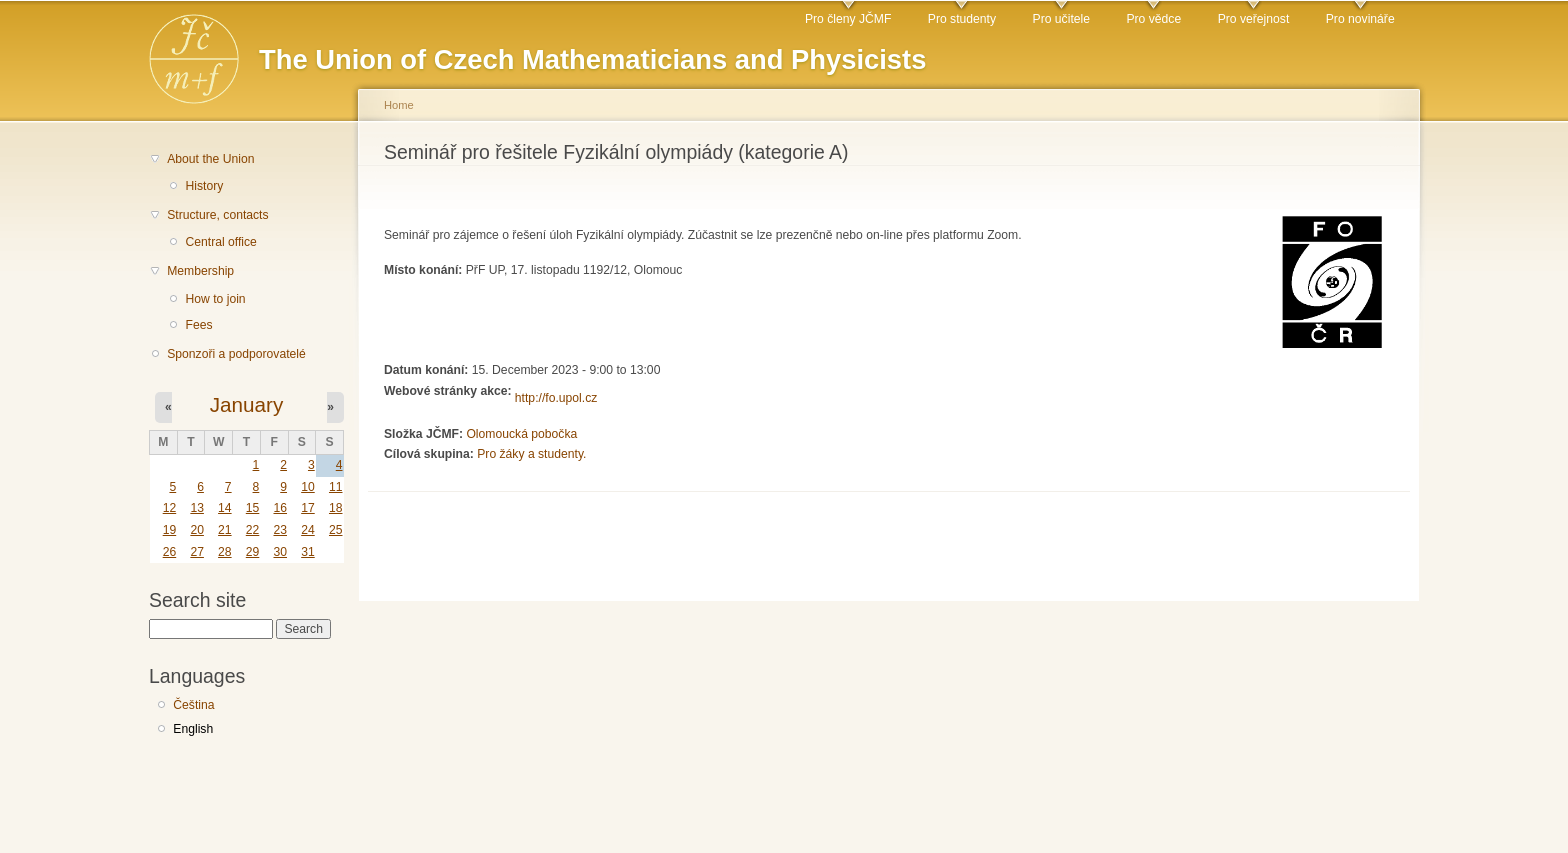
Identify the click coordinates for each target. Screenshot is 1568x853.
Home (399, 105)
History (204, 186)
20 (197, 530)
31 (308, 552)
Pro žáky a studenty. (531, 454)
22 (253, 530)
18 (336, 508)
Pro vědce (1153, 19)
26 (170, 552)
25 (336, 530)
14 (225, 508)
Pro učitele (1061, 19)
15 (253, 508)
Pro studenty (962, 19)
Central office (220, 242)
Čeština (193, 705)
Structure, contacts (217, 215)
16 (280, 508)
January (247, 404)
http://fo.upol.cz (556, 398)
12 (170, 508)
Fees (198, 325)
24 (308, 530)
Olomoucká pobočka (521, 434)
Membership (200, 271)
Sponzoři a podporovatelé (236, 354)
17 (308, 508)
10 (308, 487)
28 (225, 552)
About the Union (210, 159)
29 (253, 552)
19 (170, 530)
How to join (215, 299)
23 (280, 530)
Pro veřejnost (1254, 19)
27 (197, 552)
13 (197, 508)
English (193, 729)
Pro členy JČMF (848, 19)
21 (225, 530)
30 (280, 552)
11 (336, 487)
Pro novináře (1360, 19)
